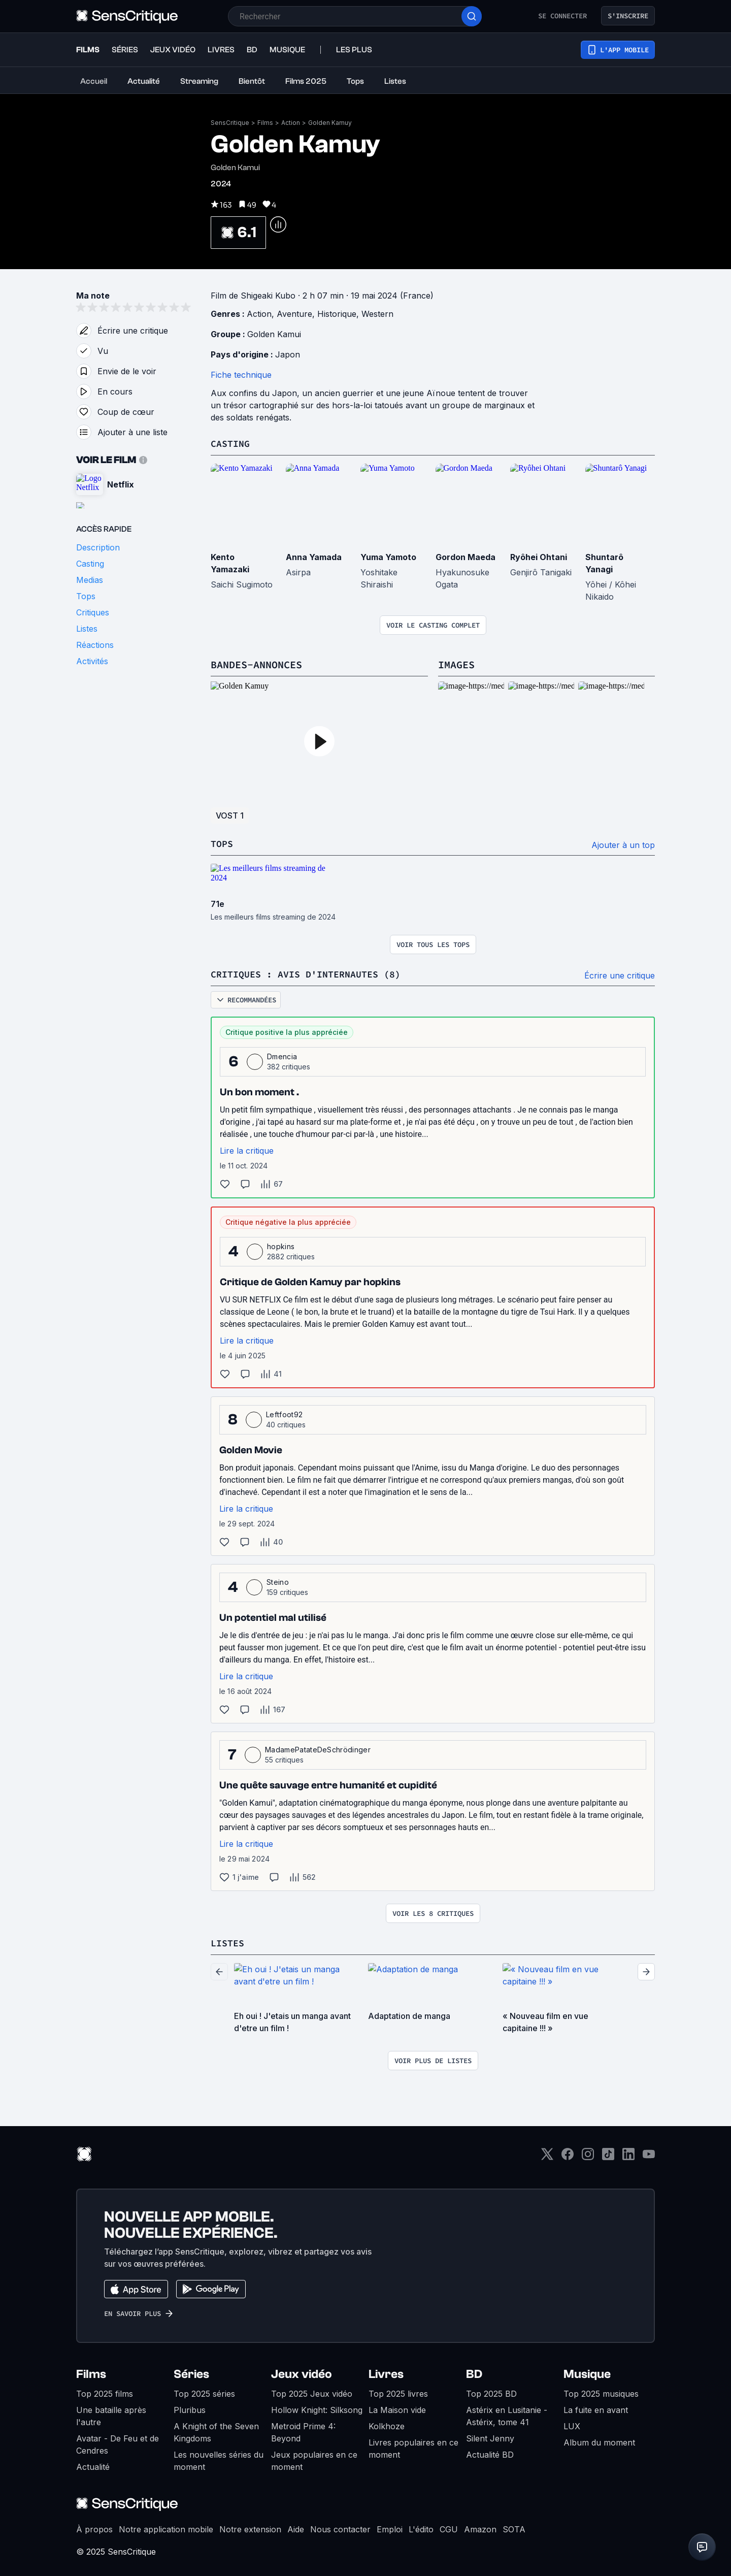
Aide (295, 2527)
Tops (223, 842)
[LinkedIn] (628, 2155)
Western (377, 314)
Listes (229, 1941)
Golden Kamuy (330, 122)
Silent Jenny (490, 2436)
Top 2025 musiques (601, 2392)
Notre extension (250, 2527)
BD (474, 2372)
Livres (386, 2372)
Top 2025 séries (204, 2392)
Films (265, 122)
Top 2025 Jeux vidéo (311, 2392)
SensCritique (230, 122)
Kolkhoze (387, 2424)
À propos (94, 2527)
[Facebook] (567, 2155)
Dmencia (282, 1055)
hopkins (280, 1245)
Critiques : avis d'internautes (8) (314, 972)
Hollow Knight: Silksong (316, 2408)
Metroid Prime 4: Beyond (303, 2430)
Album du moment (599, 2440)
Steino (278, 1580)
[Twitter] (547, 2155)
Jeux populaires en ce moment (314, 2459)
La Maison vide (397, 2408)
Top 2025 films (104, 2392)
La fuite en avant (595, 2408)
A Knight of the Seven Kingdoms (216, 2430)
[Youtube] (649, 2155)
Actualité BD (490, 2453)
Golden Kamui (274, 334)
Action (290, 122)
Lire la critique (247, 1149)
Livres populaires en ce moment (413, 2446)
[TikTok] (608, 2155)
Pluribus (190, 2408)
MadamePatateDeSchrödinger (318, 1748)
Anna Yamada (314, 556)
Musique (587, 2372)
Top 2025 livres (398, 2392)
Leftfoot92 (284, 1413)
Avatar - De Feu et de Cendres (117, 2442)
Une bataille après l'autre (111, 2414)
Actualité (93, 2465)
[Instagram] (588, 2155)
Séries (191, 2372)
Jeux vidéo (301, 2372)
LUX (571, 2424)
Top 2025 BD (491, 2392)
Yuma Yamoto (388, 556)
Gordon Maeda (465, 556)
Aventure (294, 314)
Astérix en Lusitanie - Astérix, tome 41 (506, 2414)
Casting (232, 443)
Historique (336, 314)
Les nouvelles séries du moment (218, 2459)
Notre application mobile (166, 2527)
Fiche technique (241, 375)
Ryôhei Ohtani (538, 556)
